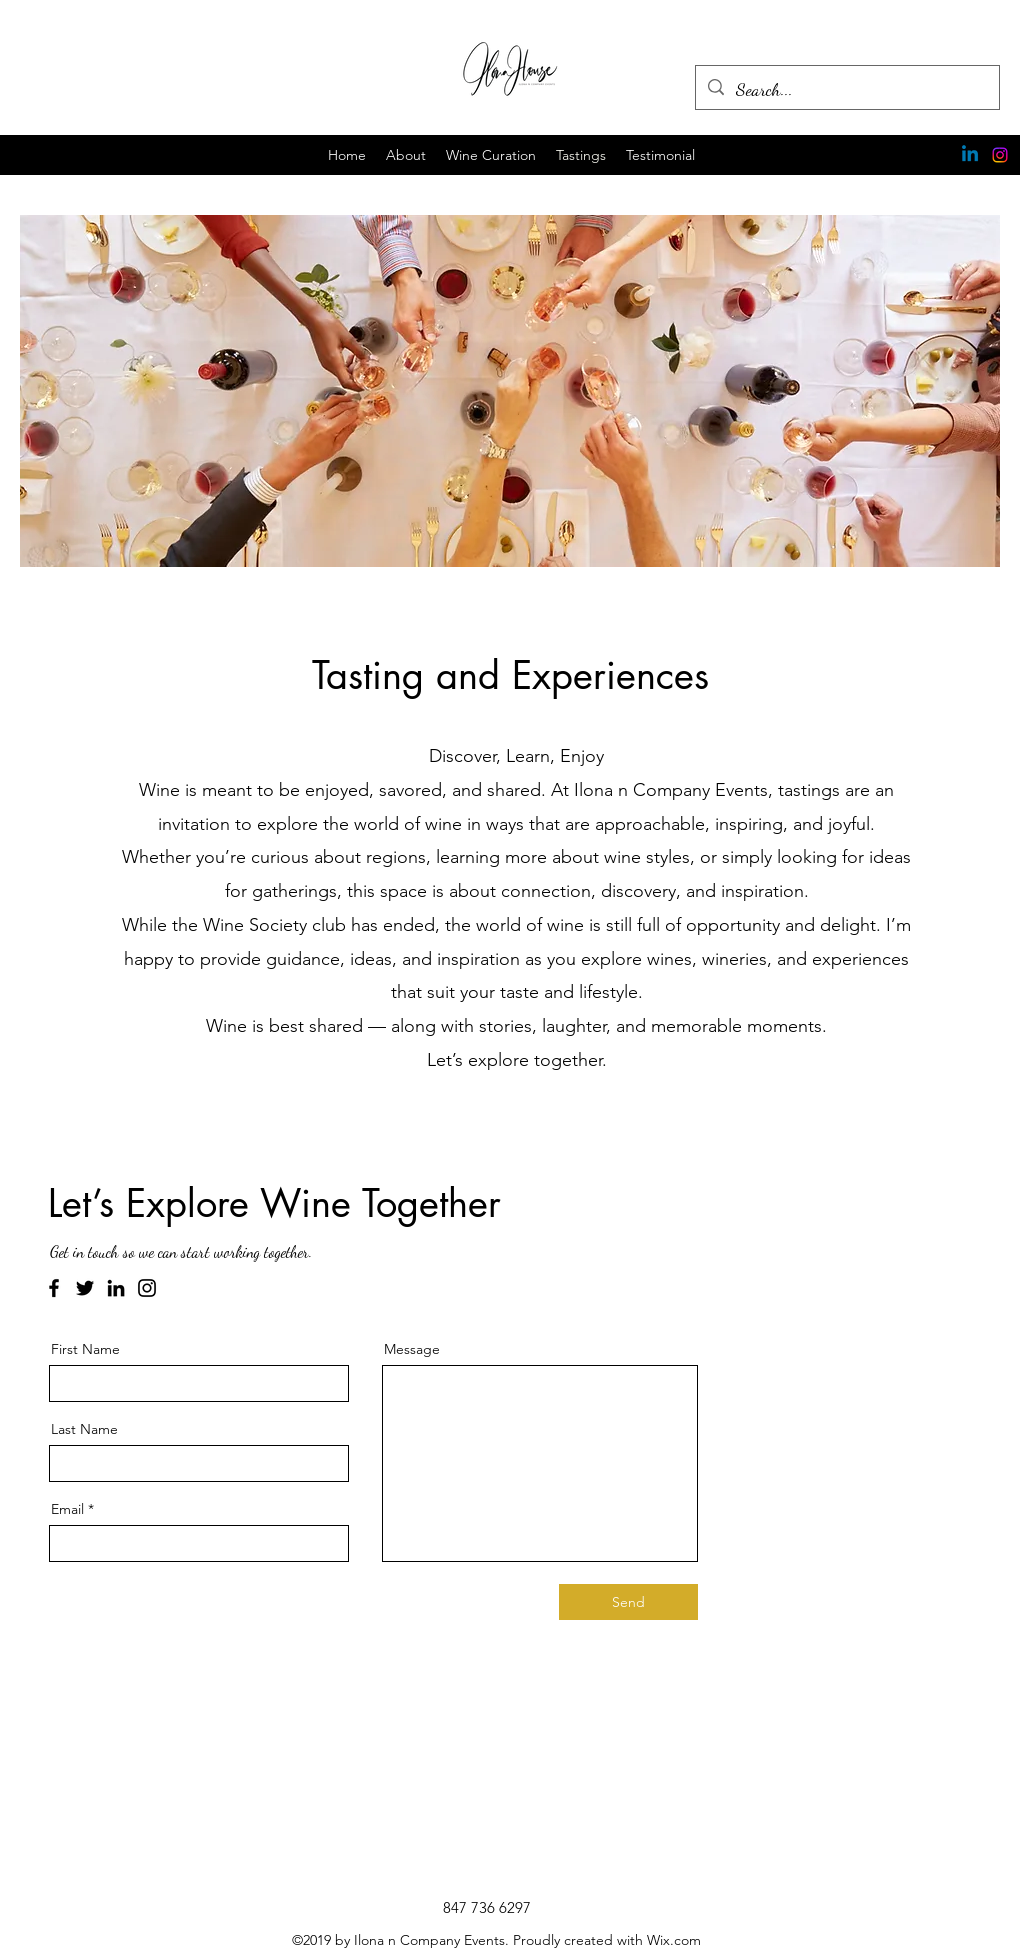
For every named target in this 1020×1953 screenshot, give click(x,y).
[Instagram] (1000, 155)
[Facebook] (54, 1288)
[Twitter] (85, 1288)
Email (67, 1509)
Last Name (84, 1429)
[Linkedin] (970, 155)
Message (412, 1349)
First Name (85, 1349)
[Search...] (846, 90)
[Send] (628, 1602)
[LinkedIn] (116, 1288)
